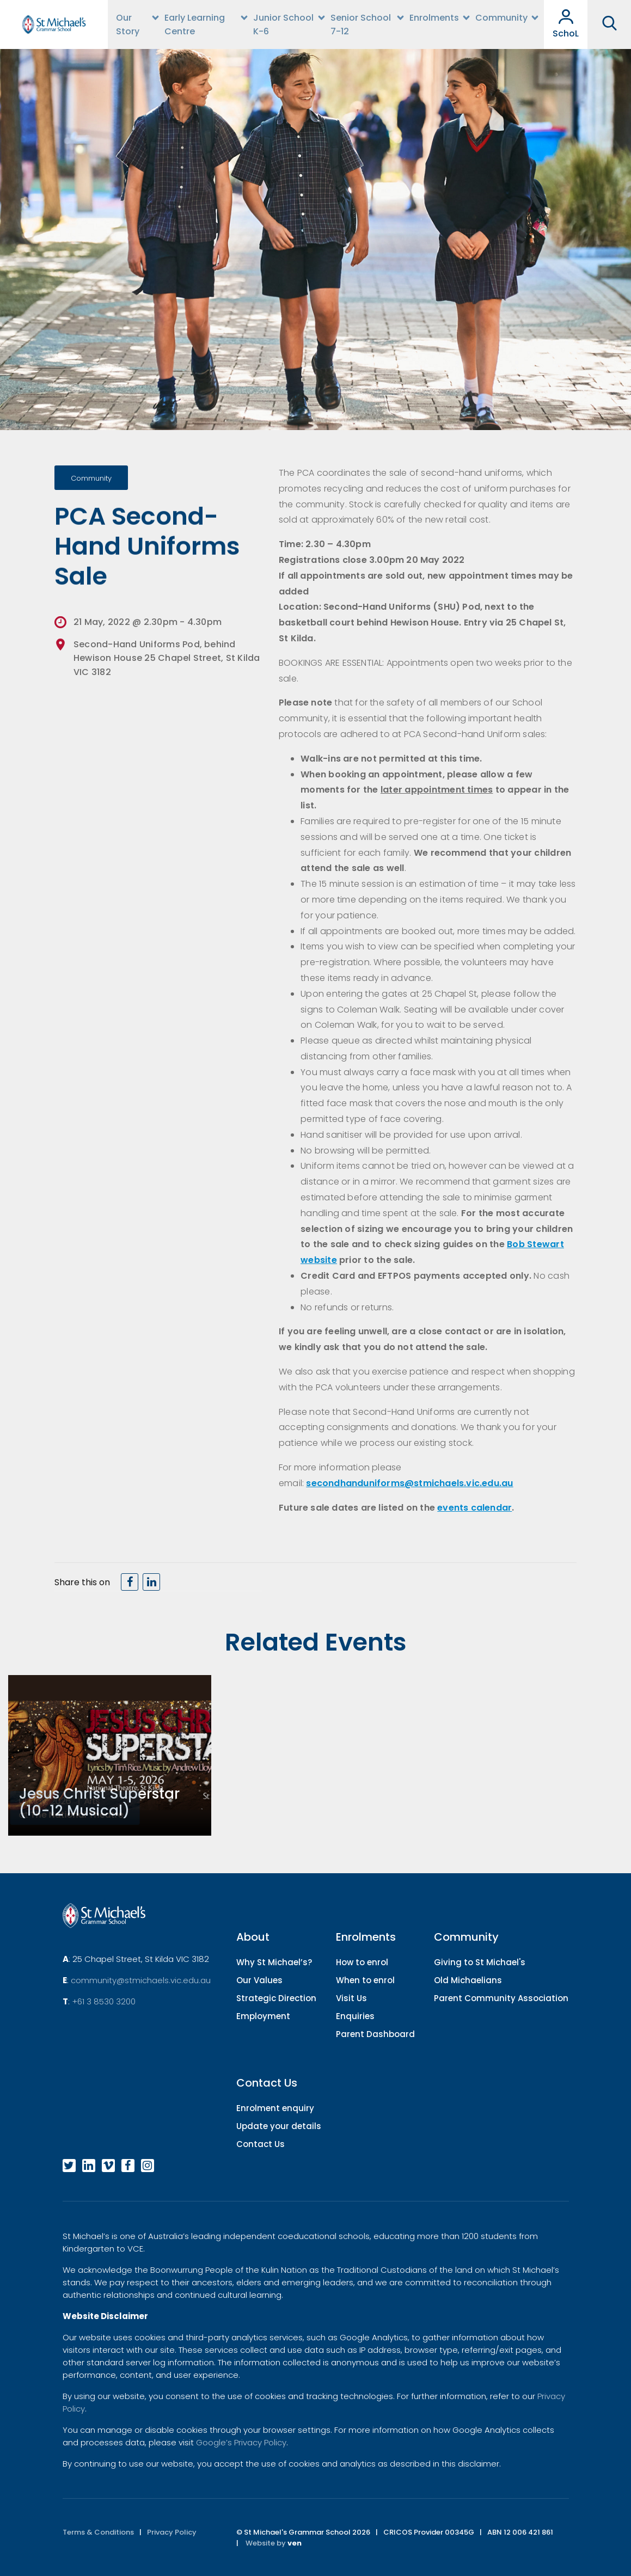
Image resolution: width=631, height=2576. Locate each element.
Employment (263, 2016)
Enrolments (434, 17)
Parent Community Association (501, 1998)
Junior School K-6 (283, 24)
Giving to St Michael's (479, 1962)
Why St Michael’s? (274, 1962)
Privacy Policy (172, 2532)
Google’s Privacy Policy (241, 2442)
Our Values (259, 1980)
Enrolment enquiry (275, 2108)
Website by (274, 2543)
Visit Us (351, 1998)
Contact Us (260, 2144)
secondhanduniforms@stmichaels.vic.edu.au (409, 1483)
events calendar (474, 1507)
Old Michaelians (468, 1980)
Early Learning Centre (194, 24)
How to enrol (362, 1962)
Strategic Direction (276, 1998)
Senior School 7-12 (360, 24)
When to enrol (365, 1980)
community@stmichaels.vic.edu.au (141, 1980)
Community (501, 17)
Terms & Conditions (98, 2532)
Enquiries (355, 2016)
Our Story (127, 24)
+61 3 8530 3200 (104, 2001)
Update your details (278, 2126)
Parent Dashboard (375, 2034)
